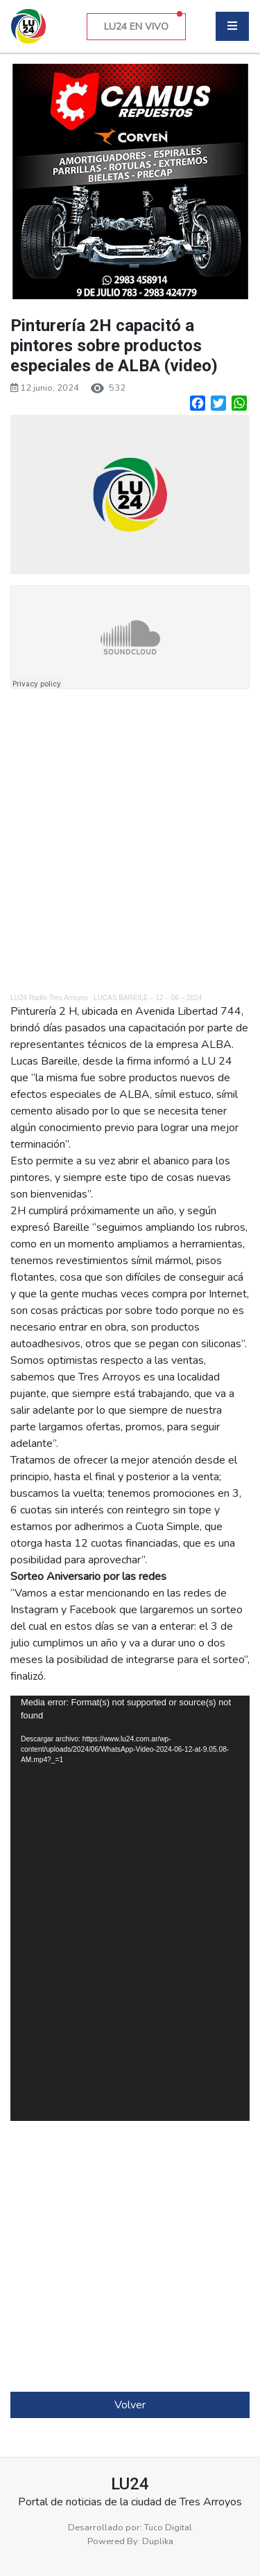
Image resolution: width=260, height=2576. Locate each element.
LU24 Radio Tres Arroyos (49, 998)
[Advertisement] (130, 843)
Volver (130, 2405)
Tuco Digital (168, 2527)
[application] (130, 1908)
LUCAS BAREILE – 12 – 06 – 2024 (148, 998)
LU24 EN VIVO (143, 23)
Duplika (157, 2541)
